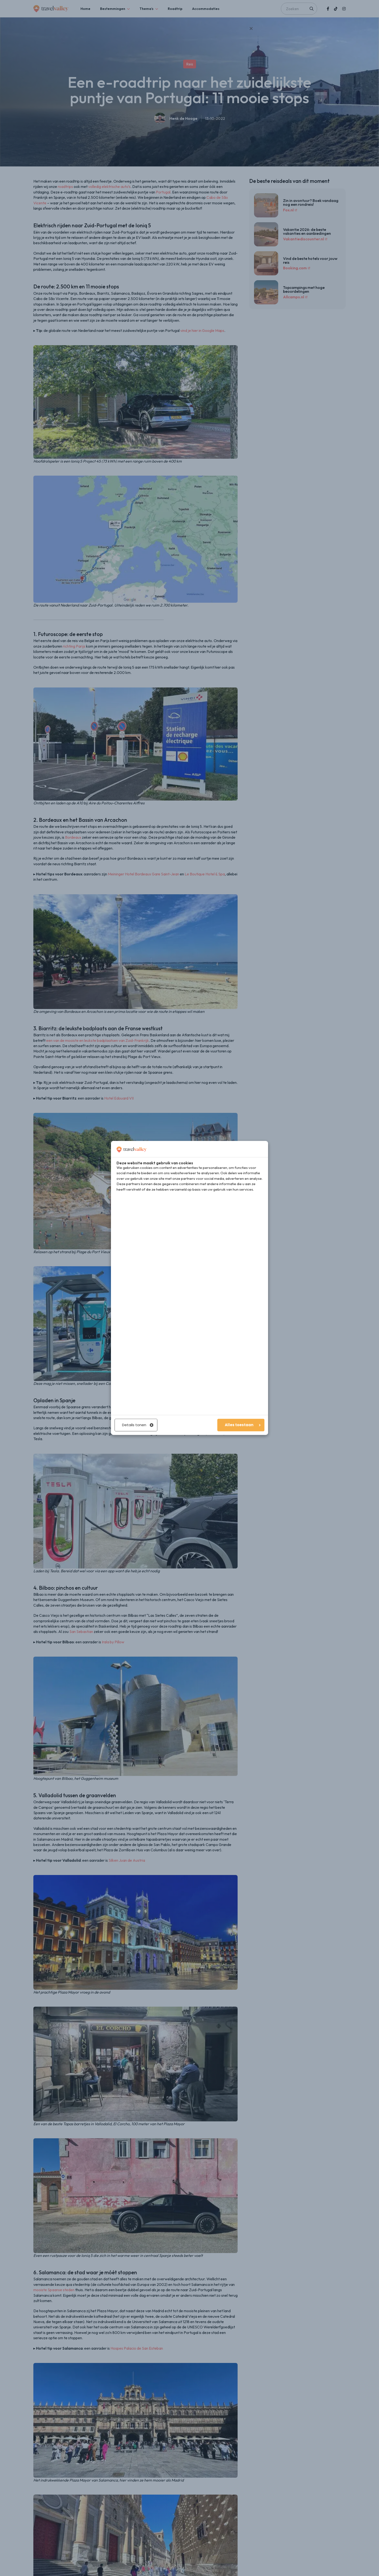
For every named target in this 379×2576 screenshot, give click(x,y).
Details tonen (137, 1425)
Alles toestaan (243, 1425)
